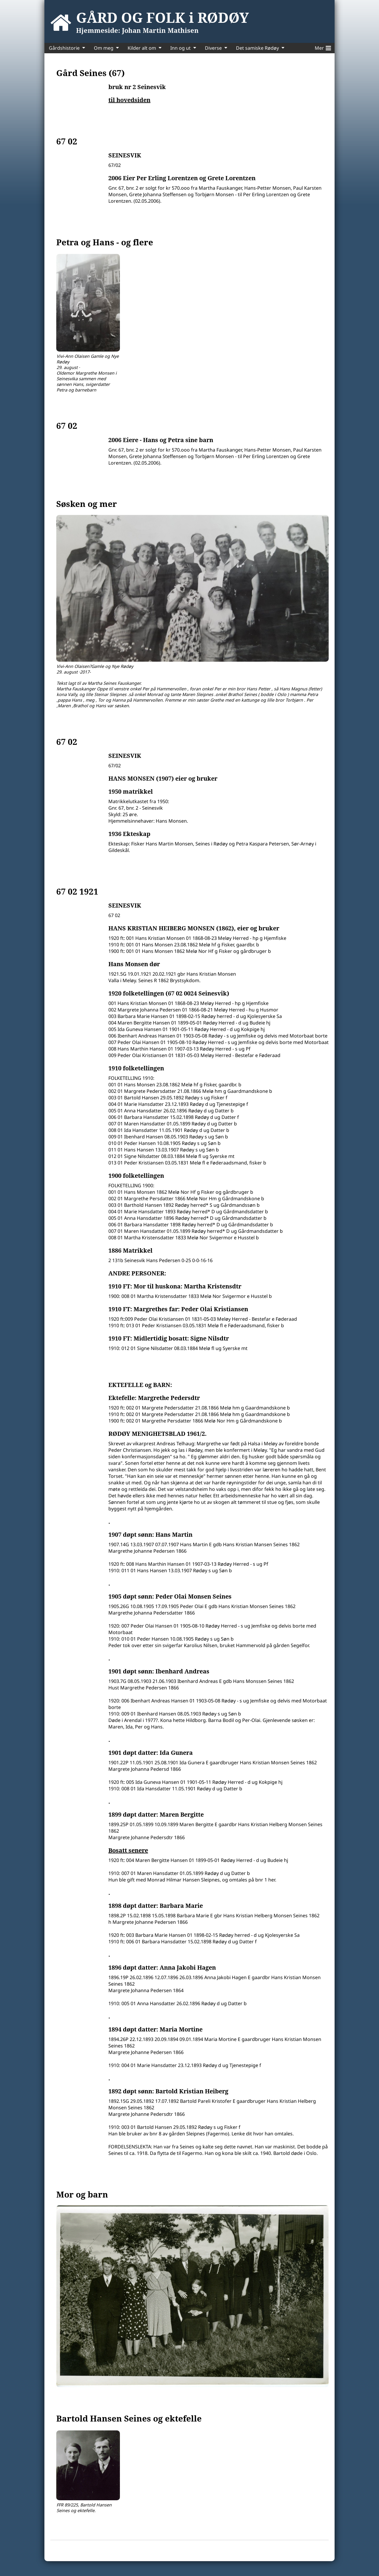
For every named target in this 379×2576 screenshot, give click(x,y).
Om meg (103, 48)
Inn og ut (180, 48)
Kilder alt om (142, 48)
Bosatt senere (128, 1850)
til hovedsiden (129, 100)
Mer (323, 47)
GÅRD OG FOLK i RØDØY (162, 17)
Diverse (213, 48)
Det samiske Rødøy (257, 48)
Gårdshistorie (64, 48)
